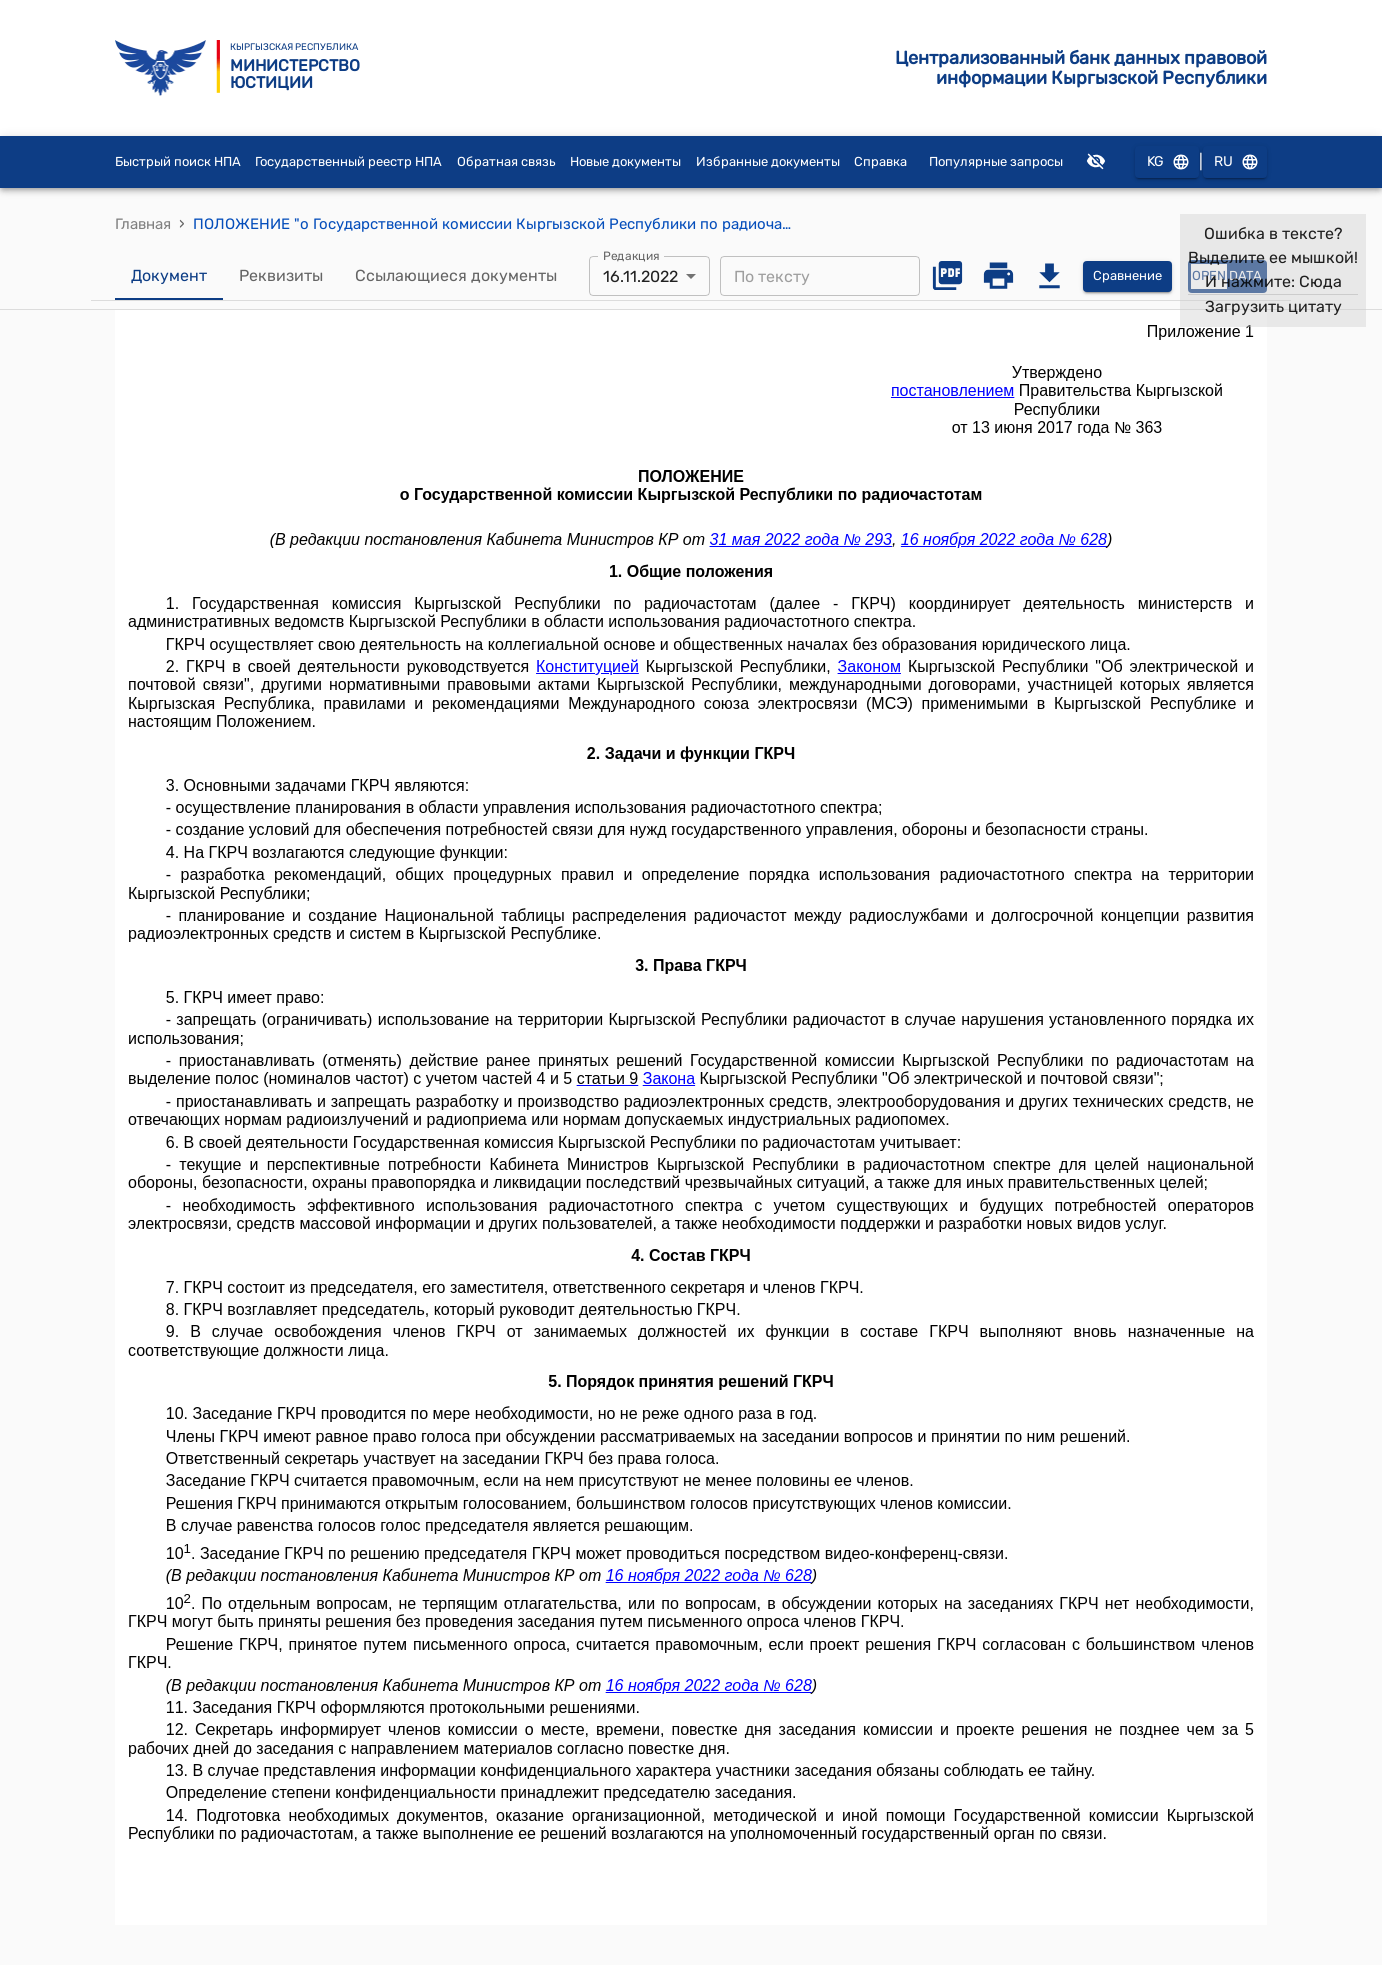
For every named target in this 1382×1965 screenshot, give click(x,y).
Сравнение (1127, 276)
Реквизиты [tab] (281, 276)
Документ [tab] (169, 276)
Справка (880, 161)
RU (1235, 162)
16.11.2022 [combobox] (640, 276)
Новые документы (625, 161)
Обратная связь (506, 161)
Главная (143, 224)
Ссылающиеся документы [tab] (456, 276)
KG (1167, 162)
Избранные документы (768, 161)
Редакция (631, 256)
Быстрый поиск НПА (178, 161)
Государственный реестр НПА (348, 161)
